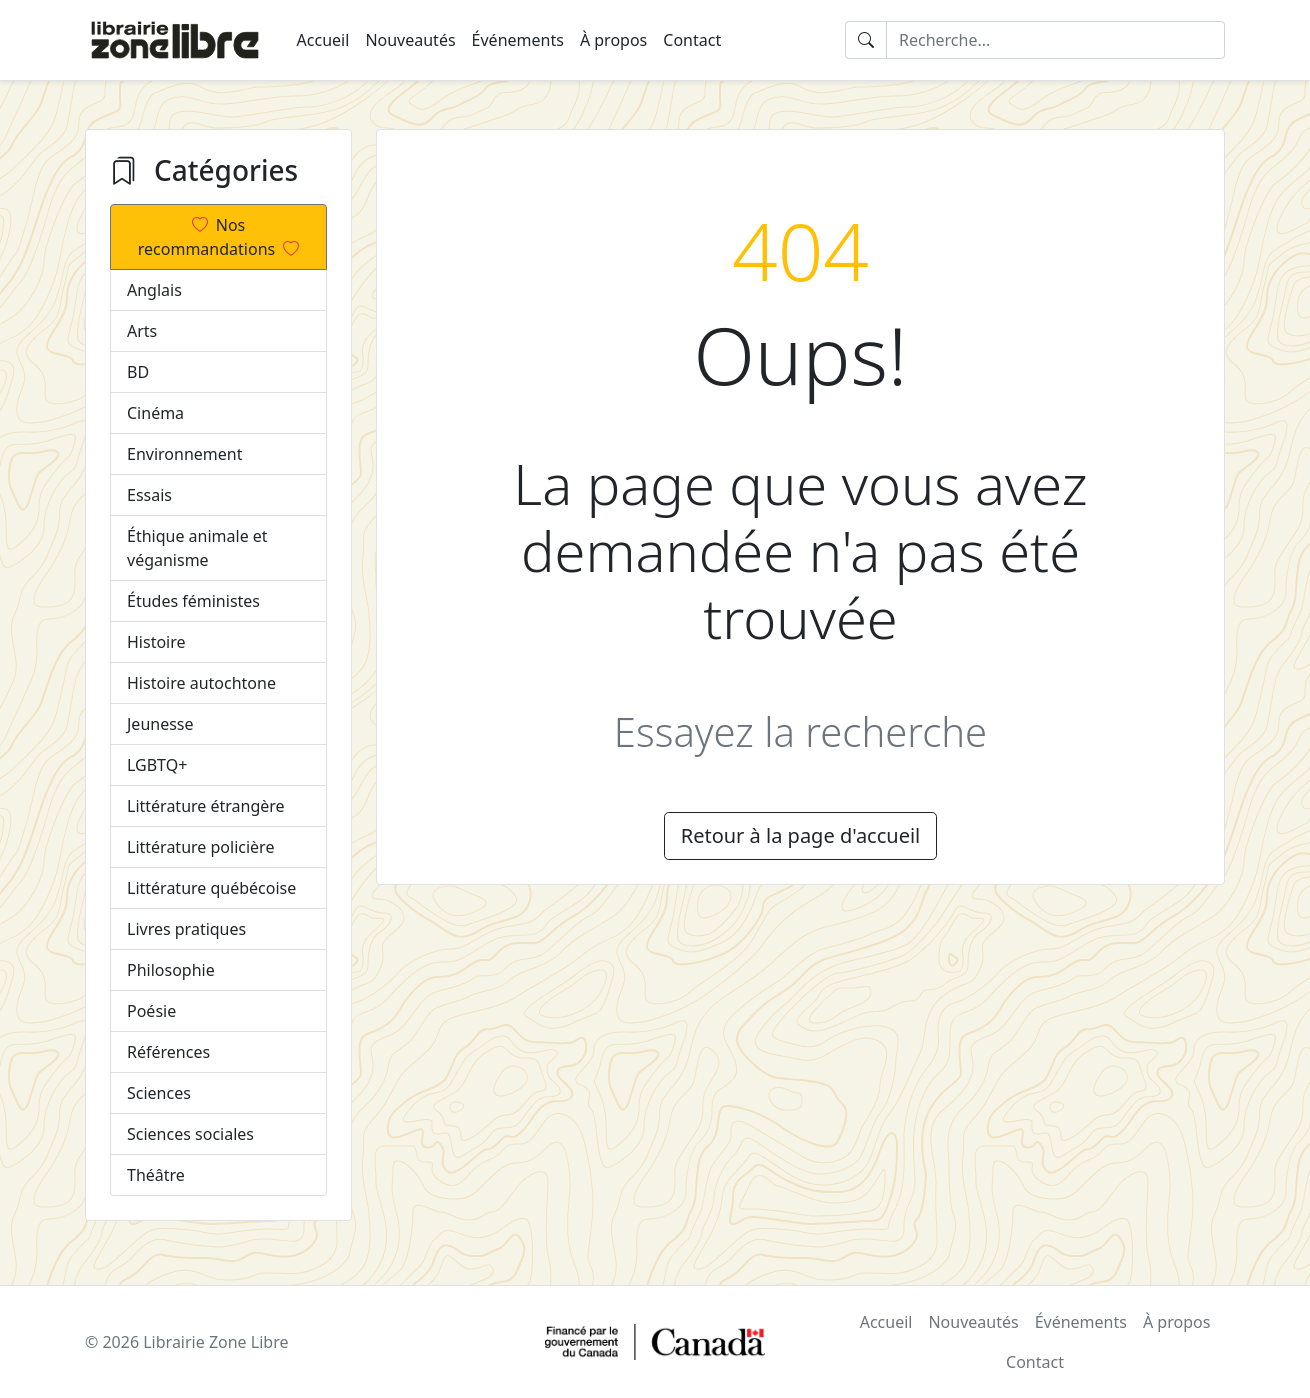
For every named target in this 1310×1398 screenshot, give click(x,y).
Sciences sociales (190, 1134)
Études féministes (193, 601)
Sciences (159, 1093)
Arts (142, 331)
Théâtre (156, 1175)
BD (138, 372)
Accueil (323, 40)
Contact (692, 40)
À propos (613, 40)
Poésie (151, 1011)
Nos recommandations (218, 237)
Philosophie (171, 970)
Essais (149, 495)
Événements (518, 40)
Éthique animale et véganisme (197, 548)
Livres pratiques (186, 929)
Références (168, 1052)
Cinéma (155, 413)
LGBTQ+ (157, 765)
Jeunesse (160, 724)
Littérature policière (200, 847)
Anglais (154, 290)
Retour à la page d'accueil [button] (801, 835)
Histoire (156, 642)
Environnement (184, 454)
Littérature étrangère (206, 806)
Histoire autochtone (201, 683)
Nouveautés (410, 40)
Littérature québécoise (211, 888)
